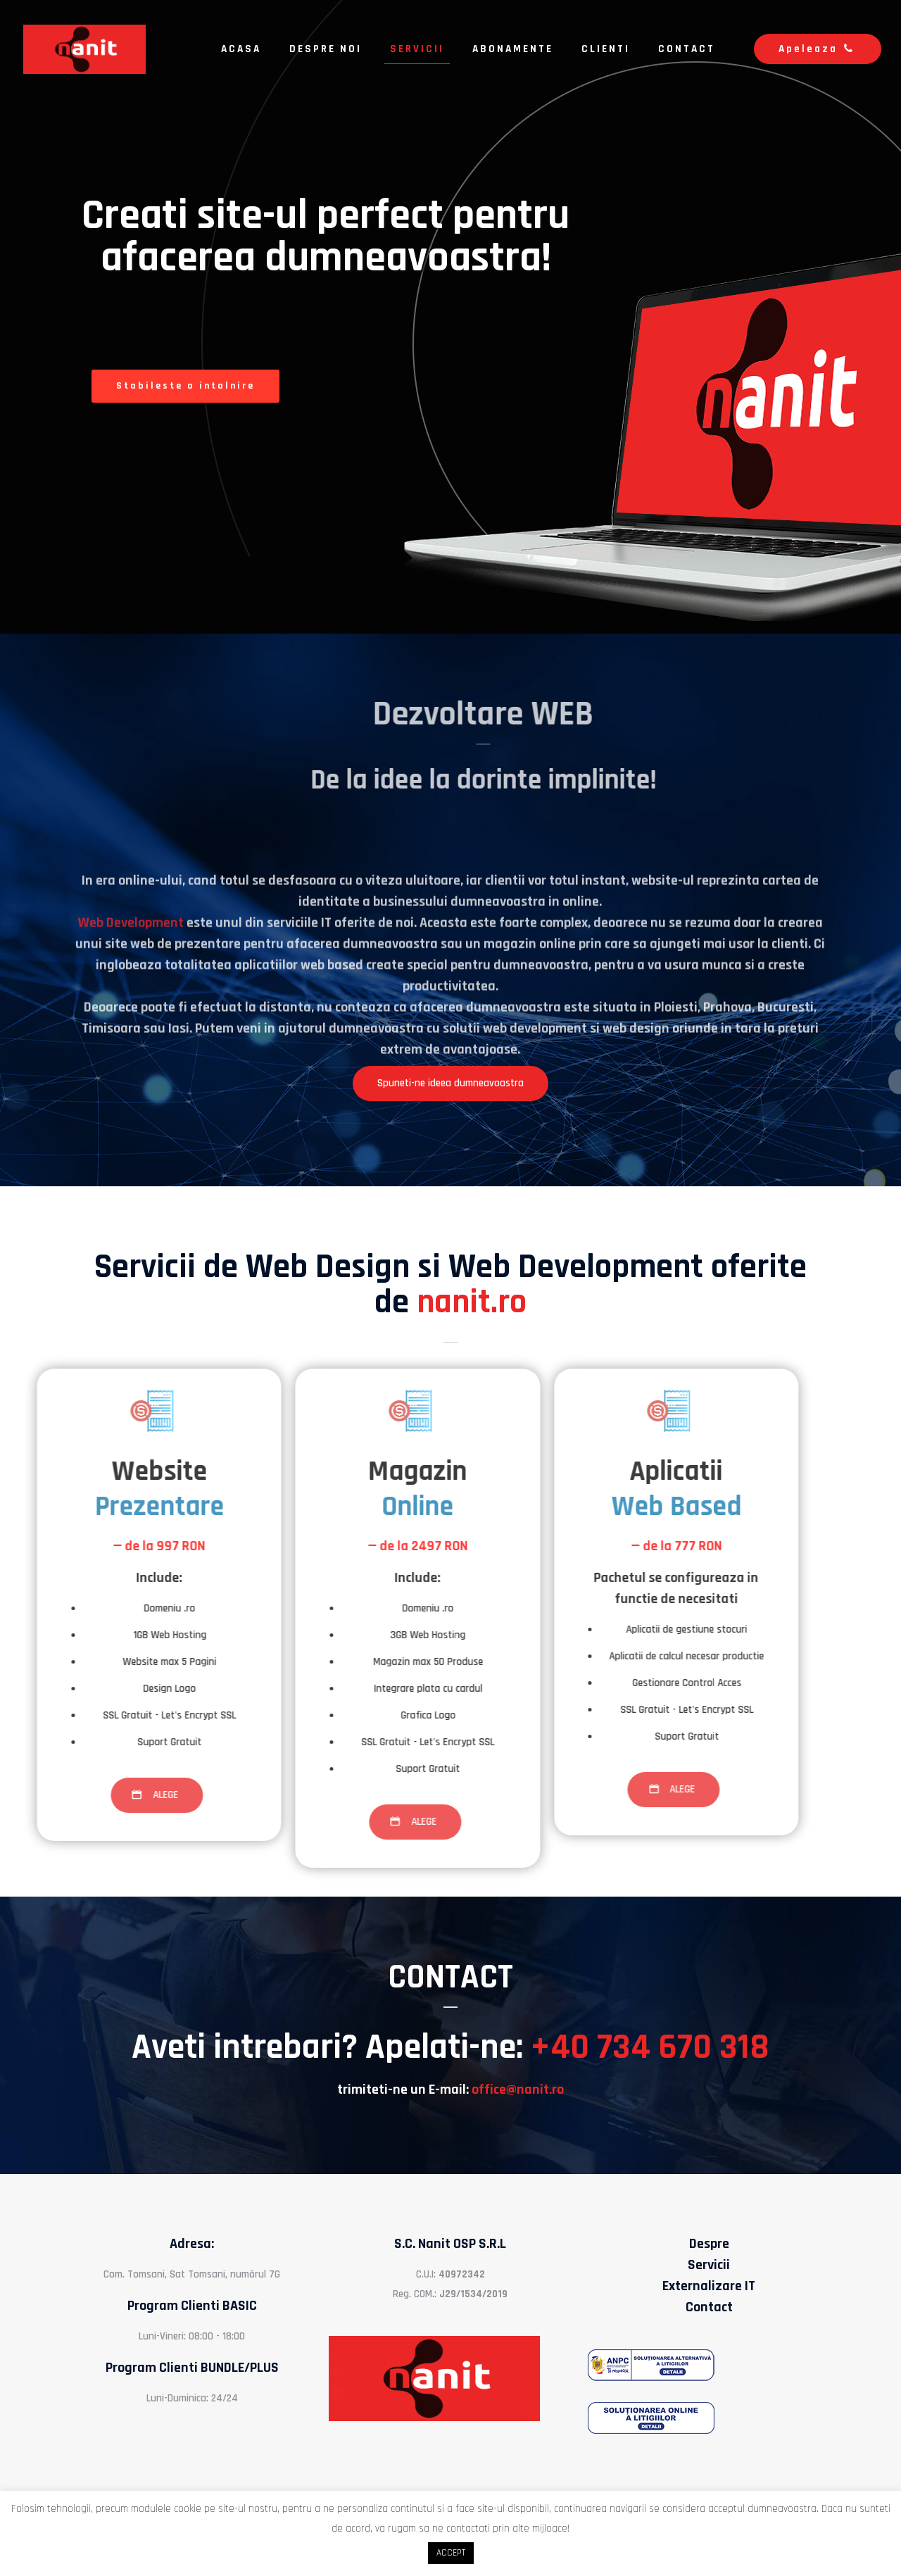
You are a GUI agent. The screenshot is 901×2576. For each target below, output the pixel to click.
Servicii (709, 2265)
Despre (709, 2244)
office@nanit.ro (518, 2089)
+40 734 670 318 (650, 2047)
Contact (709, 2307)
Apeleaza (818, 49)
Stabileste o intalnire (185, 385)
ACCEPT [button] (450, 2552)
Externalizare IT (708, 2286)
